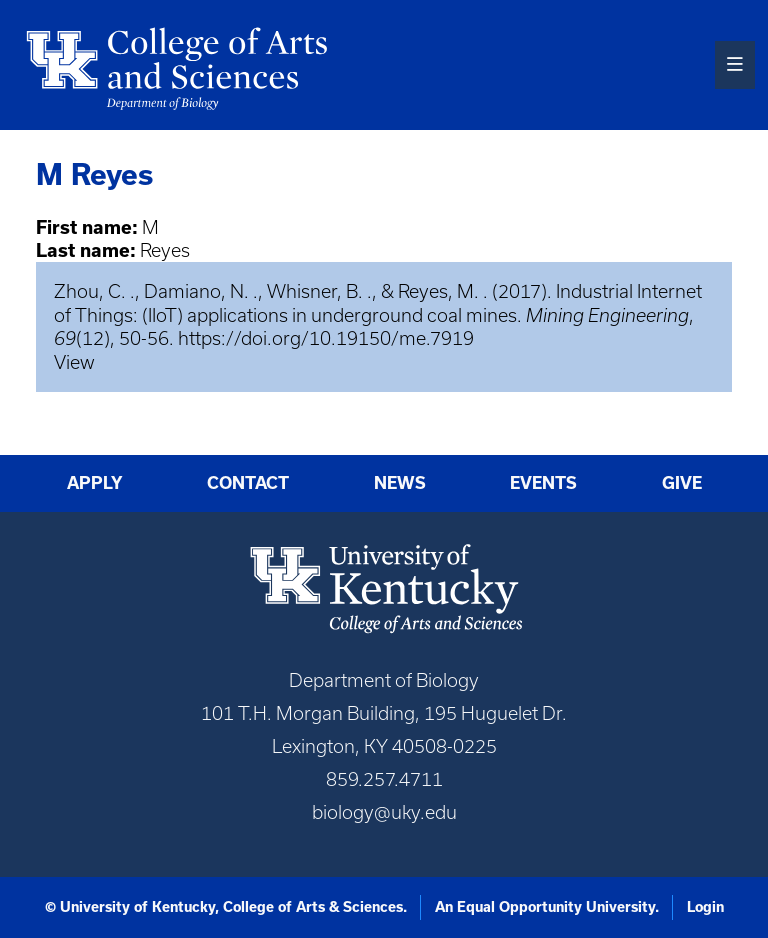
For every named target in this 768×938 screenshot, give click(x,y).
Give (682, 483)
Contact (248, 483)
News (400, 483)
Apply (95, 483)
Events (543, 483)
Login (705, 907)
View (74, 362)
